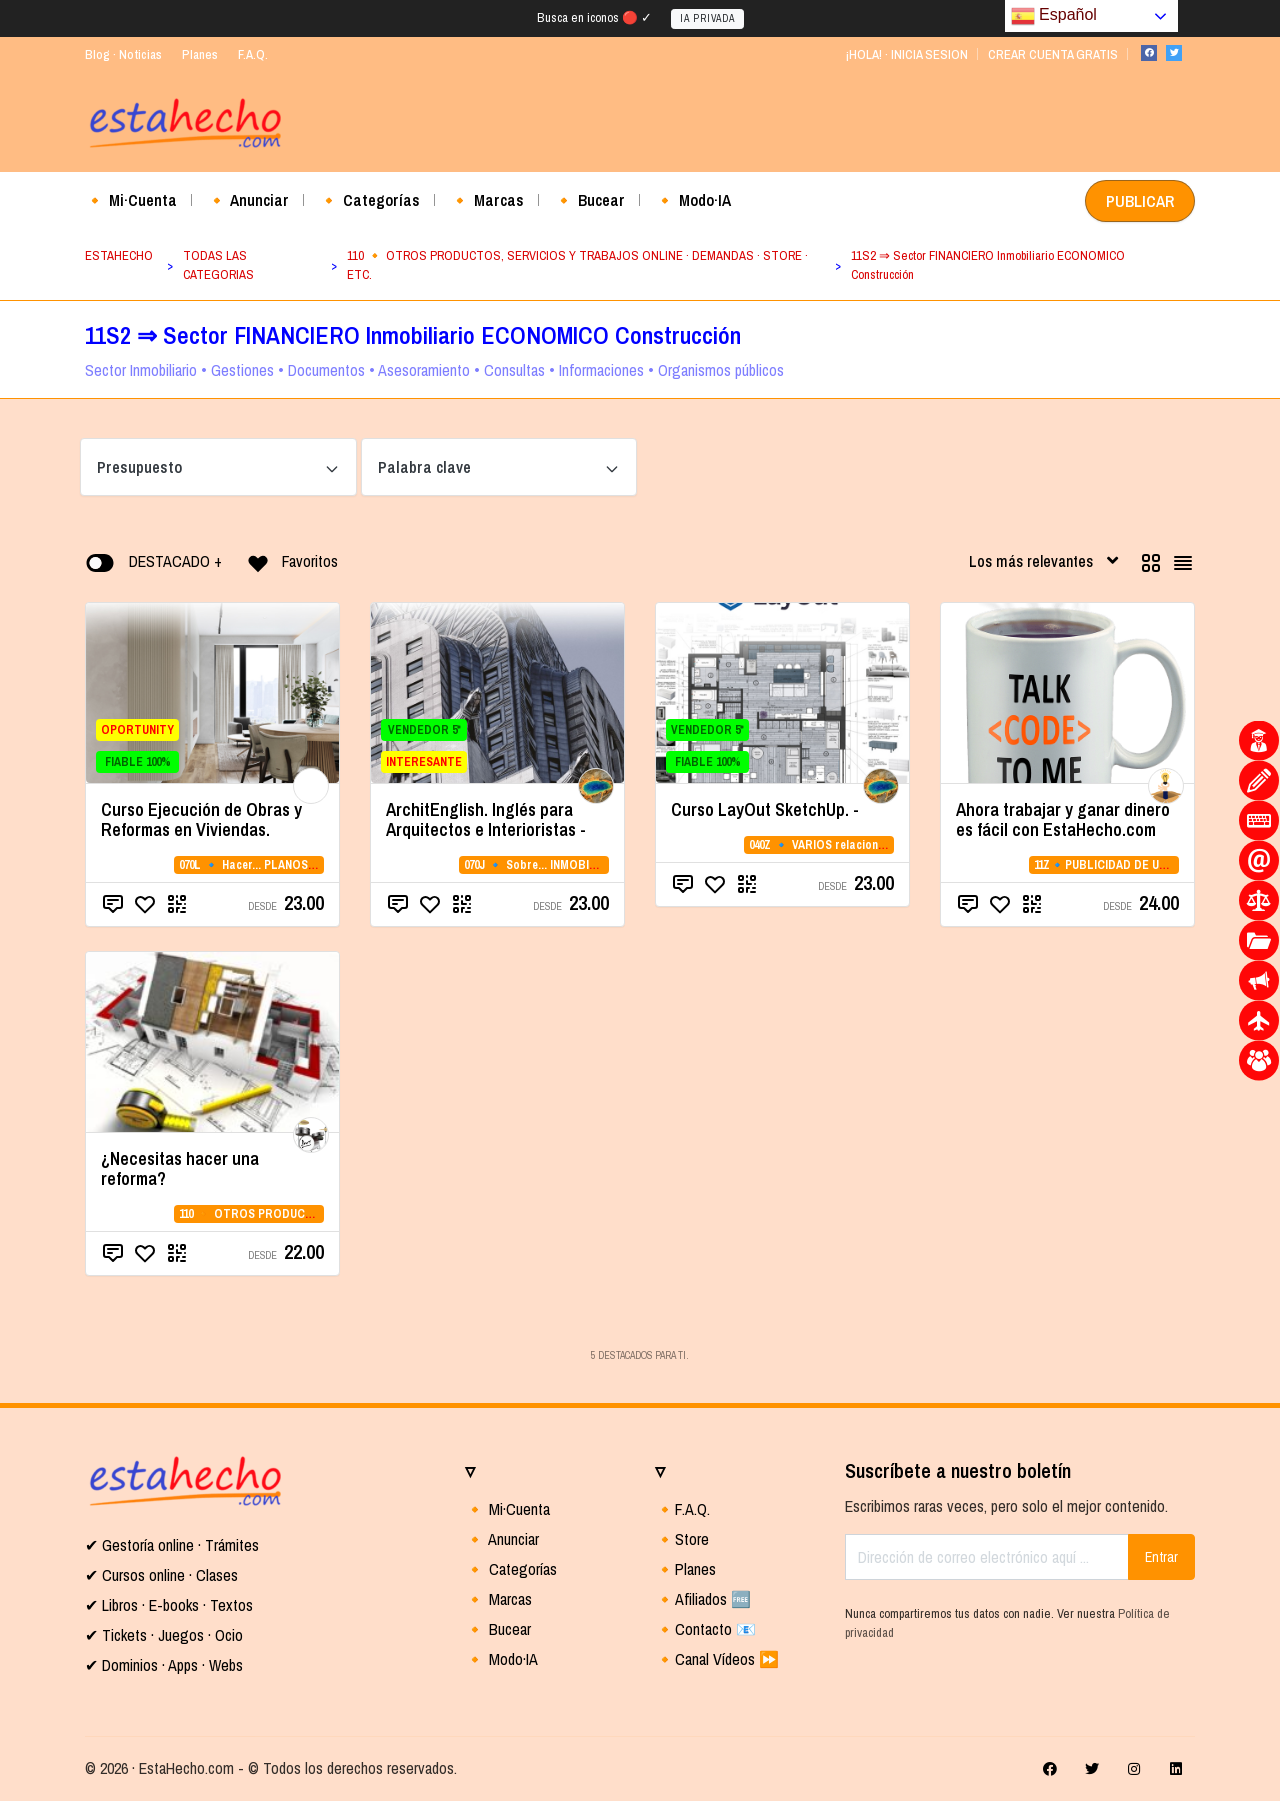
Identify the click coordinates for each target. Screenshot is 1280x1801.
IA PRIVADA (707, 18)
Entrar (1161, 1557)
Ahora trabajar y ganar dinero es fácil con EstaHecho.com (1063, 819)
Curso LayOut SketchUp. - (765, 809)
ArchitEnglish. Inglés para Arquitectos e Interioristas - (486, 819)
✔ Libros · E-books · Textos (169, 1605)
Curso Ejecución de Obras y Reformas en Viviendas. (201, 819)
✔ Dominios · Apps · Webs (164, 1665)
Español (1054, 16)
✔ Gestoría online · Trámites (172, 1545)
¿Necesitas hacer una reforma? (180, 1168)
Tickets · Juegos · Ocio (170, 1635)
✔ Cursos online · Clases (161, 1575)
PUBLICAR (1140, 201)
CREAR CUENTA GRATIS (1053, 54)
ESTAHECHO (119, 255)
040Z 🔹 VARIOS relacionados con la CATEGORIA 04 (884, 845)
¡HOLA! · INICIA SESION (906, 54)
